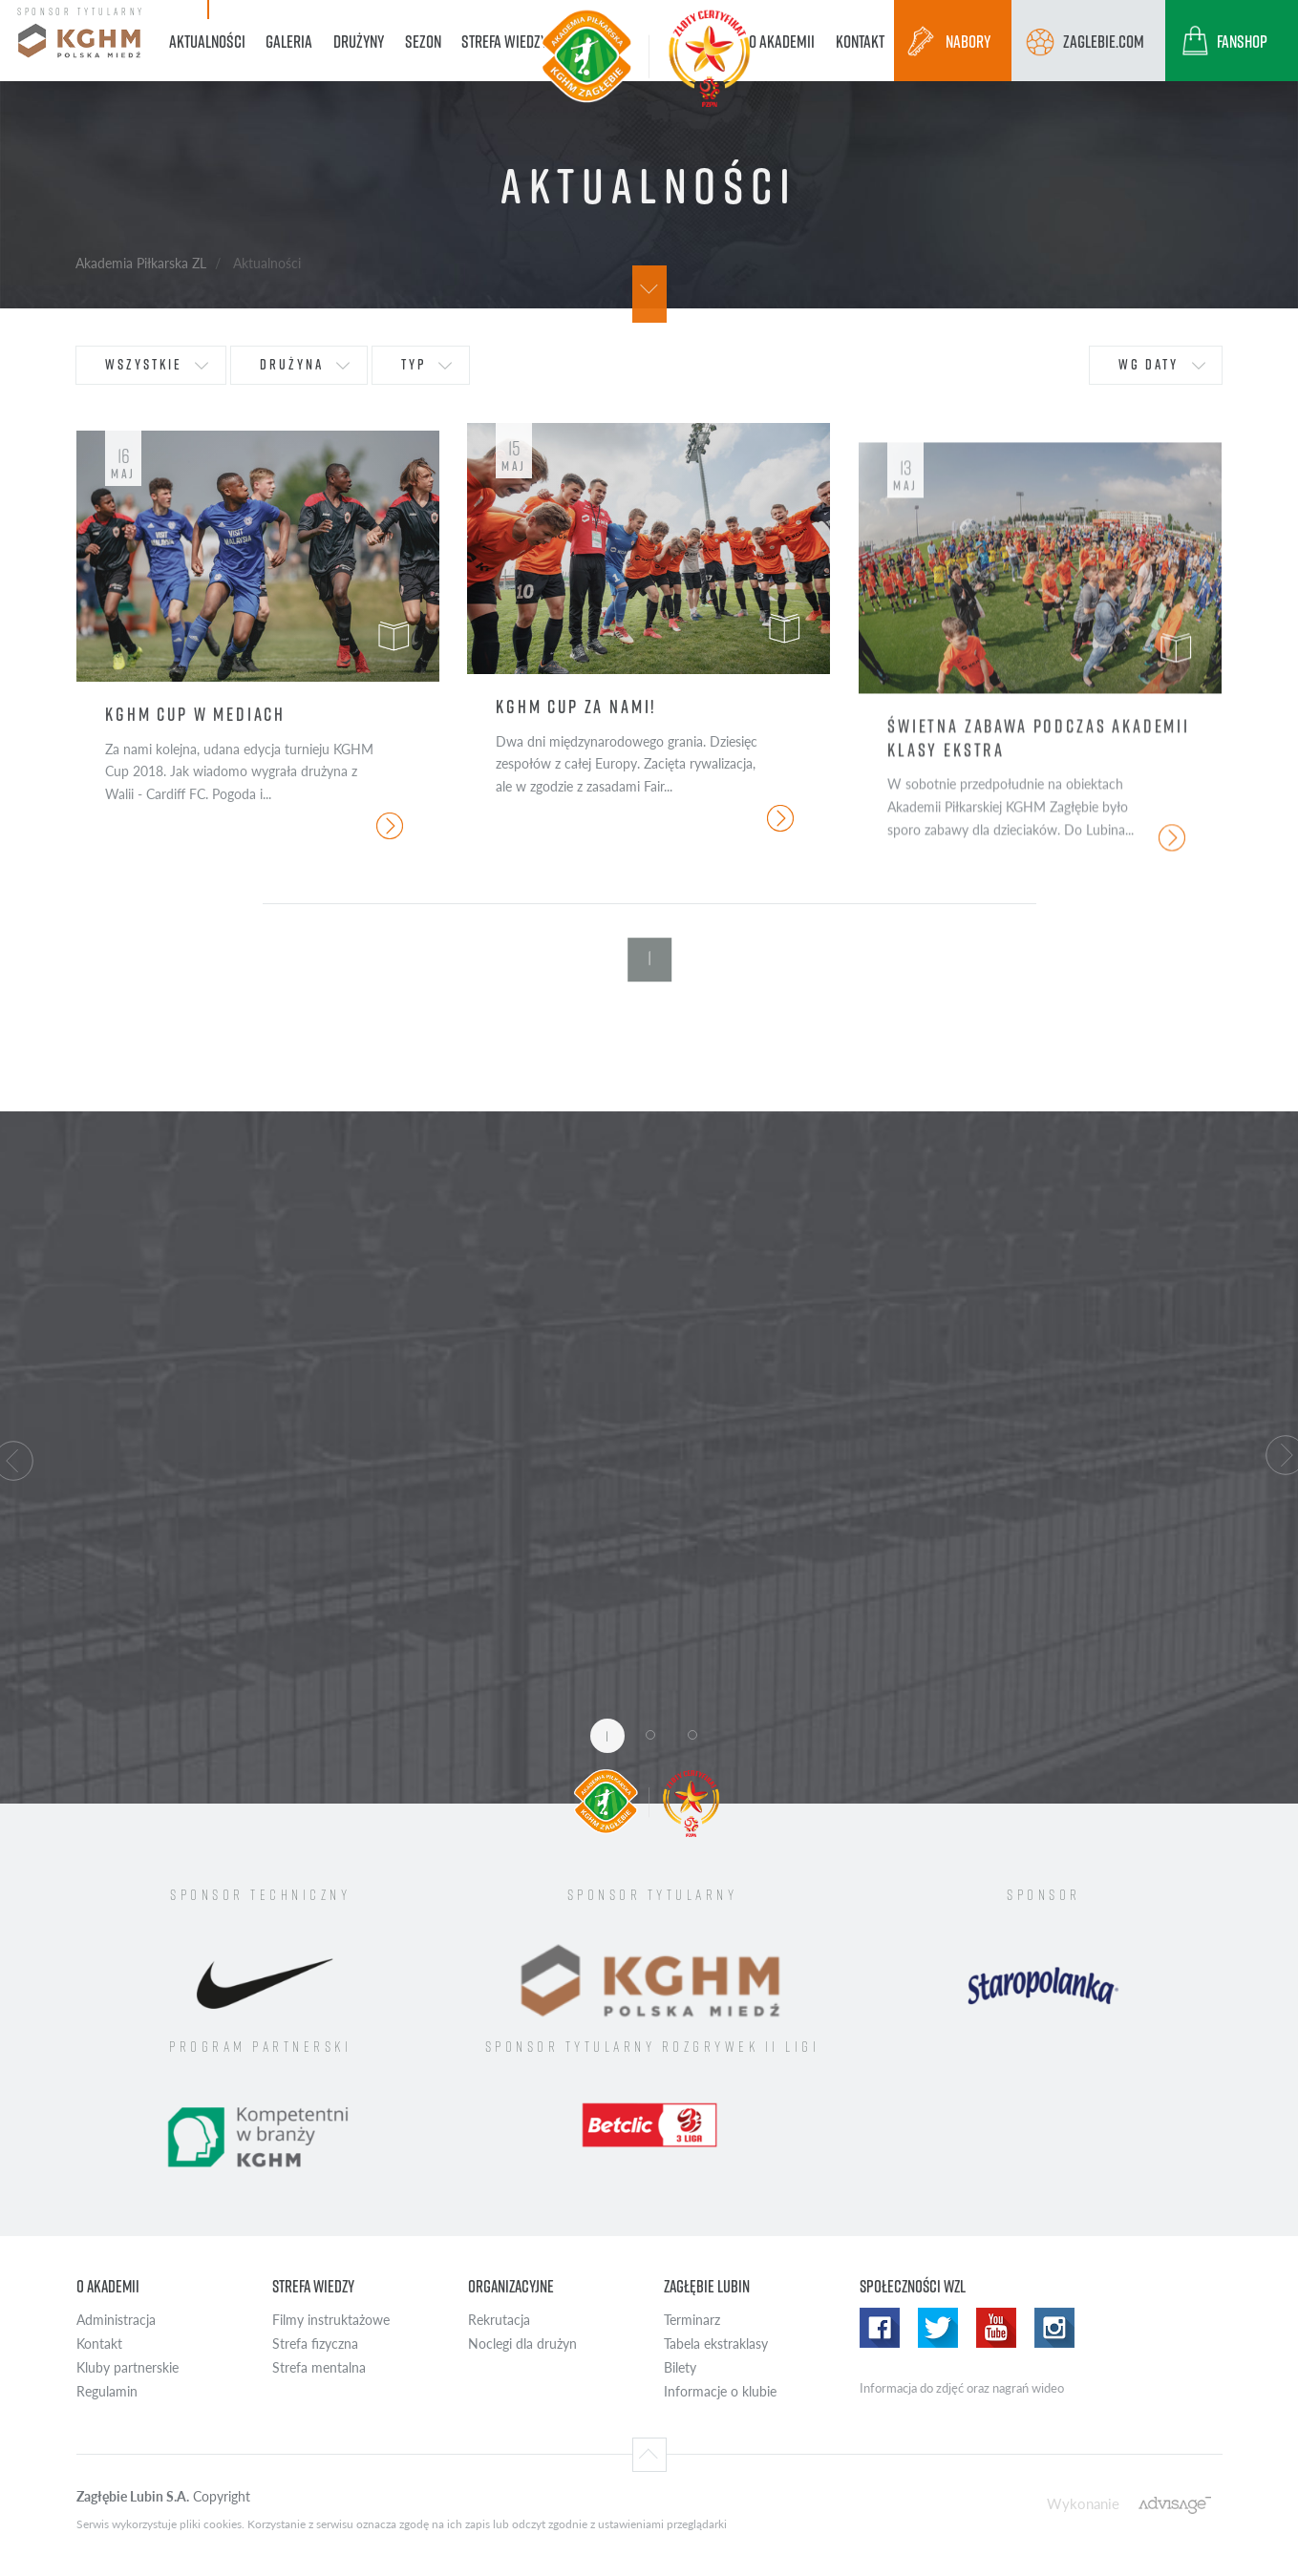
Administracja (116, 2320)
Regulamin (107, 2391)
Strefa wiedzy (313, 2286)
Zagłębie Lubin (707, 2286)
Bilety (680, 2367)
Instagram (1054, 2328)
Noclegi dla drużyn (522, 2343)
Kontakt (99, 2343)
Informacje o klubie (720, 2391)
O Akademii (107, 2286)
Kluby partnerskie (127, 2367)
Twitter (938, 2328)
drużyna (292, 364)
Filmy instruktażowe (331, 2320)
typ (413, 364)
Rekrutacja (499, 2320)
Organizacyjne (511, 2286)
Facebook (880, 2328)
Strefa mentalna (319, 2367)
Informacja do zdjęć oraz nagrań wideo (962, 2388)
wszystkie (143, 364)
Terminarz (692, 2320)
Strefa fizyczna (315, 2343)
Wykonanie (1083, 2503)
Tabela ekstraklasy (716, 2343)
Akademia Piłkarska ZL (140, 262)
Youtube (996, 2328)
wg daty (1148, 364)
